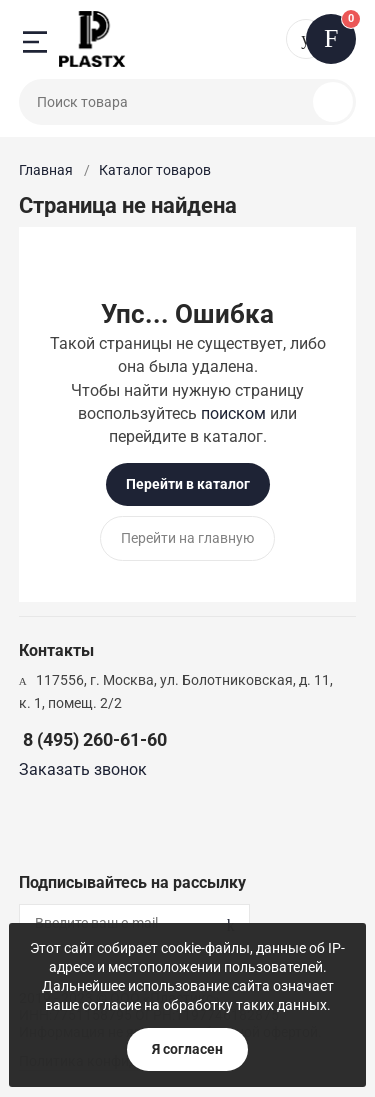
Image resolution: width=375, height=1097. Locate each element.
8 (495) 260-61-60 (95, 739)
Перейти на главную (187, 538)
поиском (233, 413)
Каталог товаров (155, 170)
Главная (46, 170)
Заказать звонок (83, 769)
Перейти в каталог (188, 484)
